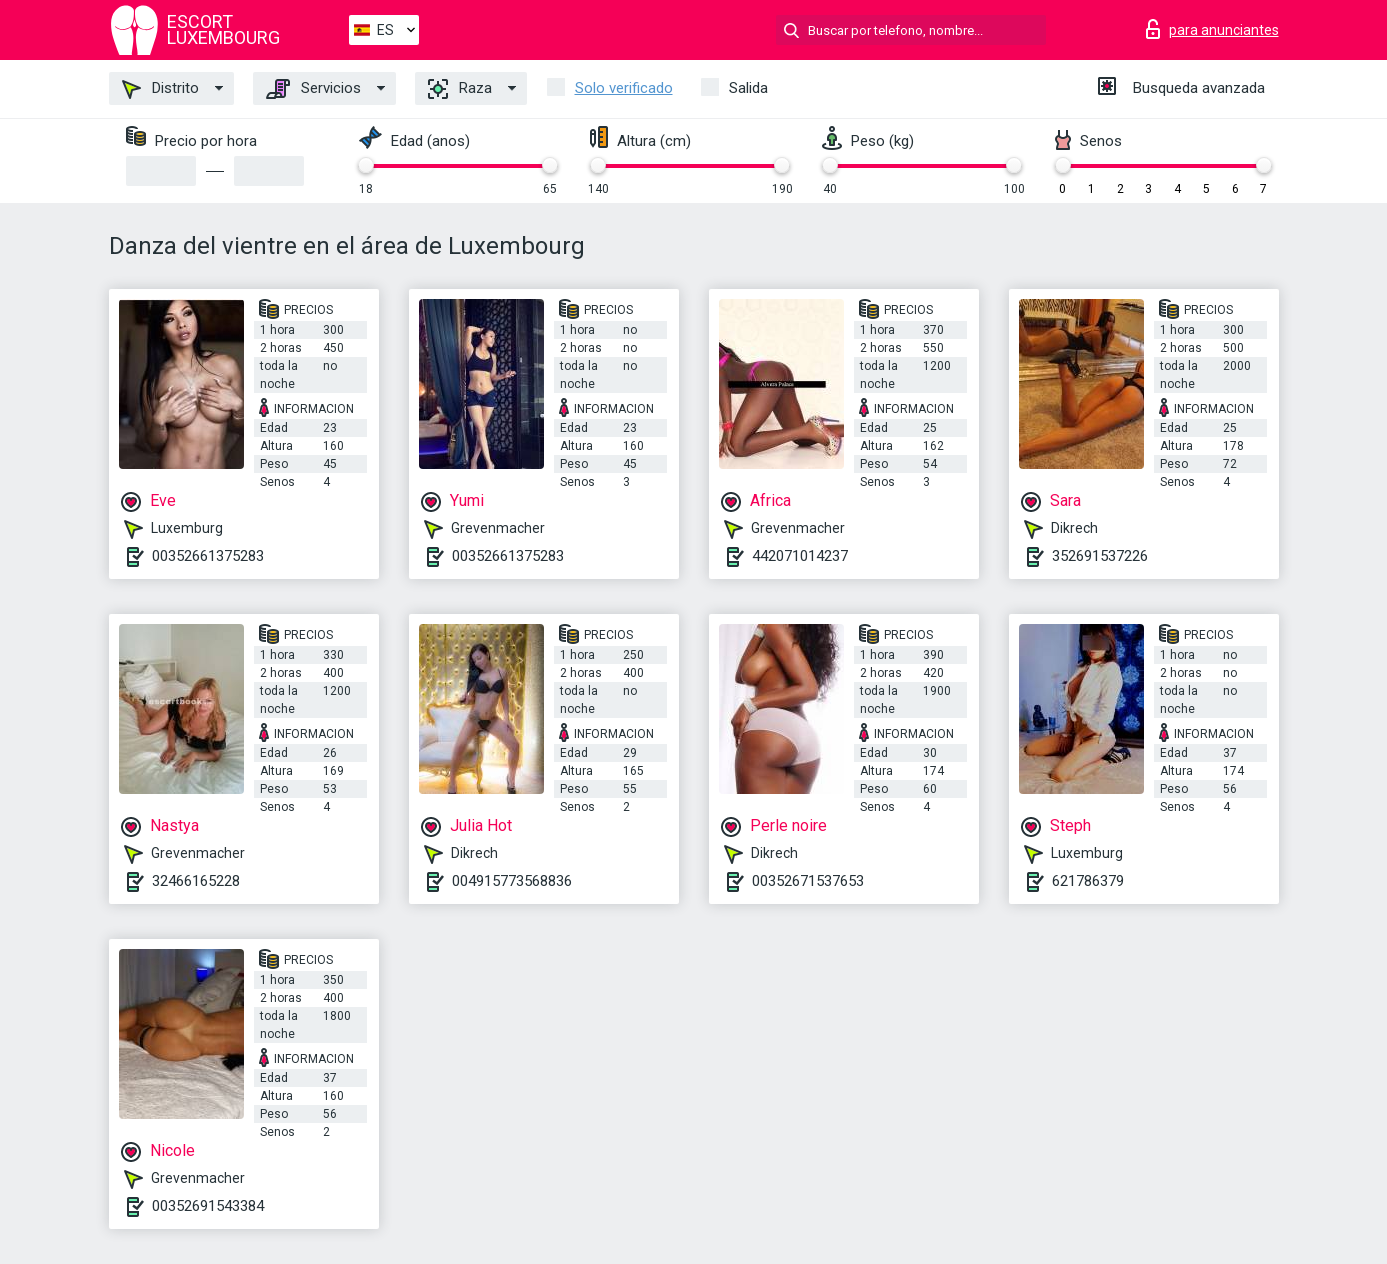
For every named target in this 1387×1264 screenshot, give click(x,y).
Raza (460, 89)
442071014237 (800, 556)
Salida (748, 88)
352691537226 (1100, 556)
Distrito (160, 89)
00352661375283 (208, 556)
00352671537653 (808, 881)
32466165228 (196, 881)
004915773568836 (512, 881)
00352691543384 (208, 1206)
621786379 (1088, 881)
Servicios (313, 89)
